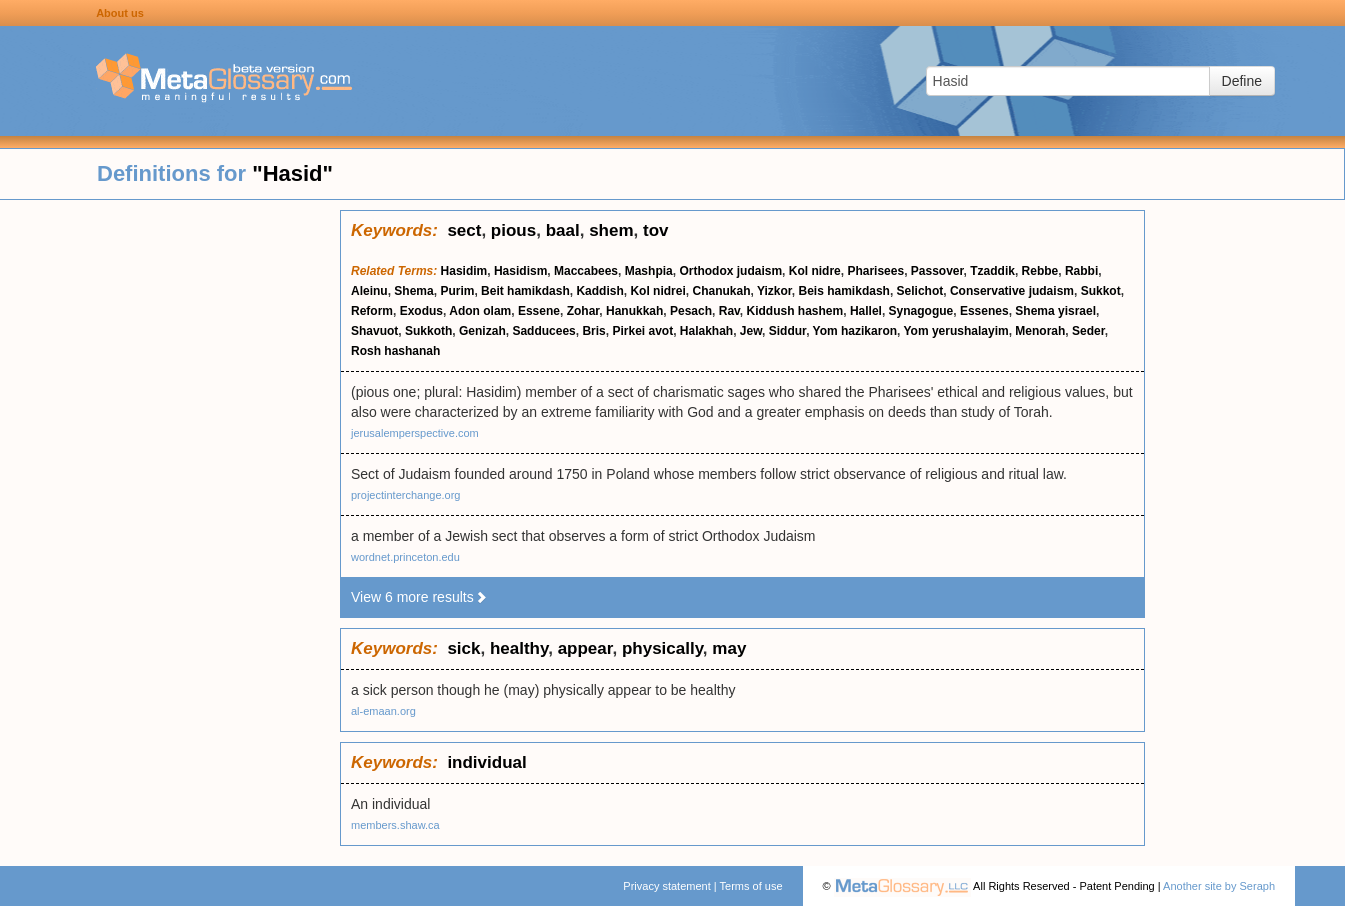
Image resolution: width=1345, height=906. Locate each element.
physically (662, 648)
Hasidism (520, 271)
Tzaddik (992, 271)
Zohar (583, 311)
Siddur (787, 331)
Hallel (866, 311)
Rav (729, 311)
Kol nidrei (657, 291)
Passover (937, 271)
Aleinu (369, 291)
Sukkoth (428, 331)
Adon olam (480, 311)
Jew (751, 331)
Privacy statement (666, 886)
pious (513, 230)
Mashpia (649, 271)
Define (1242, 81)
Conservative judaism (1012, 291)
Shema (413, 291)
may (729, 648)
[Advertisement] (170, 510)
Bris (593, 331)
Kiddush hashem (795, 311)
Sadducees (543, 331)
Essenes (984, 311)
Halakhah (706, 331)
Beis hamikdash (844, 291)
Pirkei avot (642, 331)
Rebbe (1040, 271)
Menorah (1040, 331)
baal (563, 230)
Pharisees (875, 271)
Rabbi (1081, 271)
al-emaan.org (383, 711)
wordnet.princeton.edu (405, 557)
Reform (372, 311)
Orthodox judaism (730, 271)
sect (464, 230)
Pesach (691, 311)
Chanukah (721, 291)
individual (486, 762)
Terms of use (751, 886)
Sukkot (1101, 291)
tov (656, 230)
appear (585, 648)
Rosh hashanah (395, 351)
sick (463, 648)
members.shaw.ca (395, 825)
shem (611, 230)
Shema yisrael (1055, 311)
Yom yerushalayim (956, 331)
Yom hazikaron (855, 331)
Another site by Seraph (1219, 886)
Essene (539, 311)
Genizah (482, 331)
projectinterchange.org (405, 495)
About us (120, 13)
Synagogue (921, 311)
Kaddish (599, 291)
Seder (1088, 331)
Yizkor (774, 291)
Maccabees (586, 271)
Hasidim (464, 271)
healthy (519, 648)
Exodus (421, 311)
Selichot (920, 291)
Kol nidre (815, 271)
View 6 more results (419, 597)
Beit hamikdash (525, 291)
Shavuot (374, 331)
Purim (457, 291)
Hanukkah (634, 311)
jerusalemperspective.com (415, 433)
